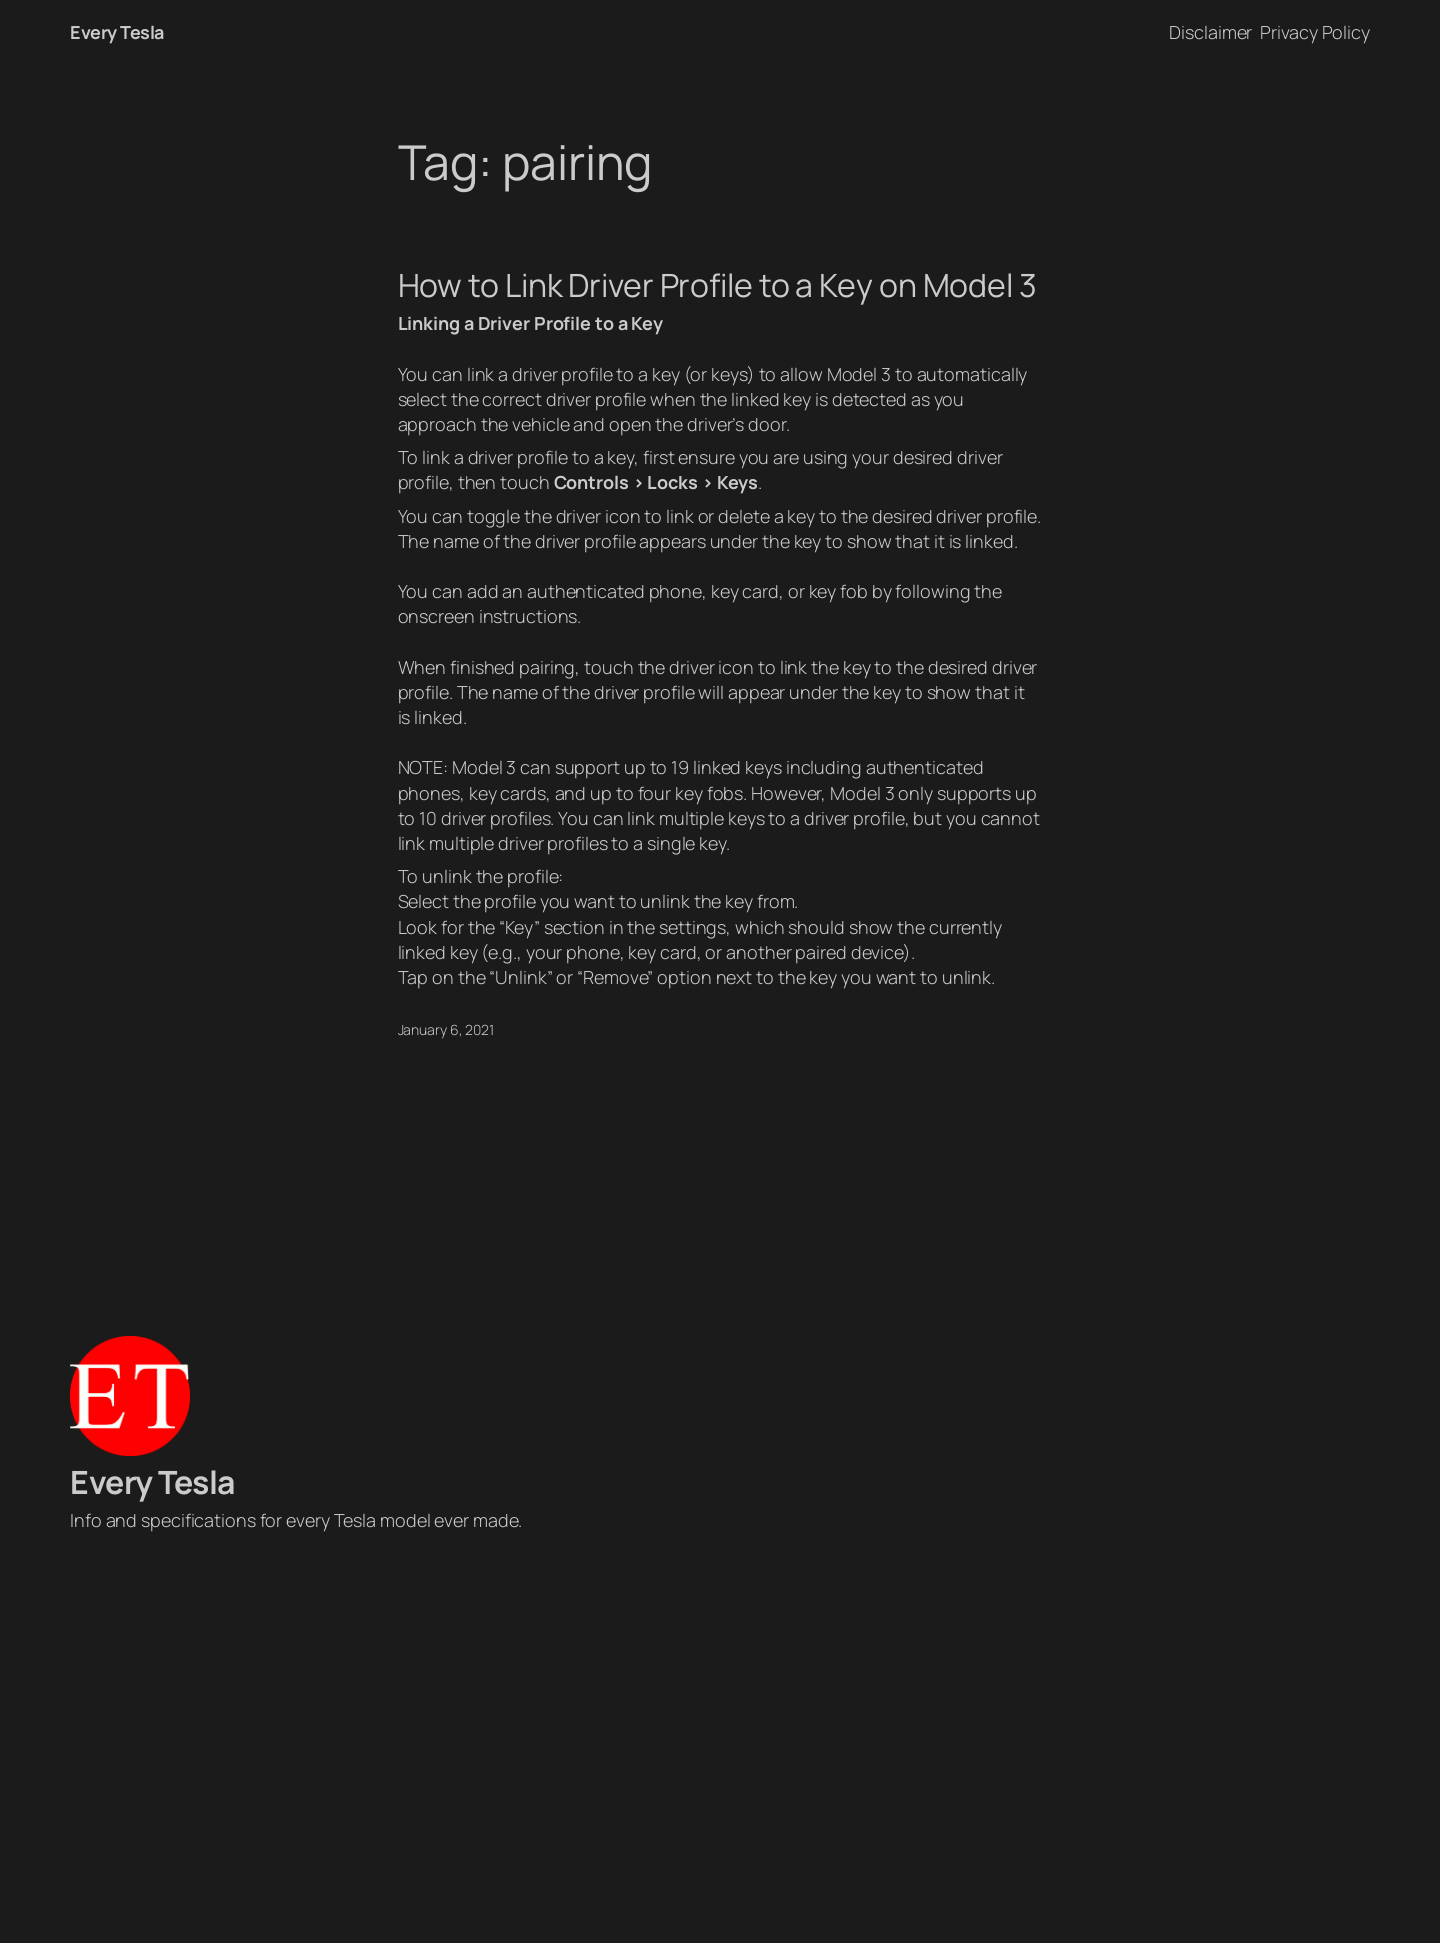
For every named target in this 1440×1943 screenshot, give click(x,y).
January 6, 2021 (446, 1029)
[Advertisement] (720, 1743)
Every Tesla (117, 32)
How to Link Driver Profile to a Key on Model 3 (717, 285)
